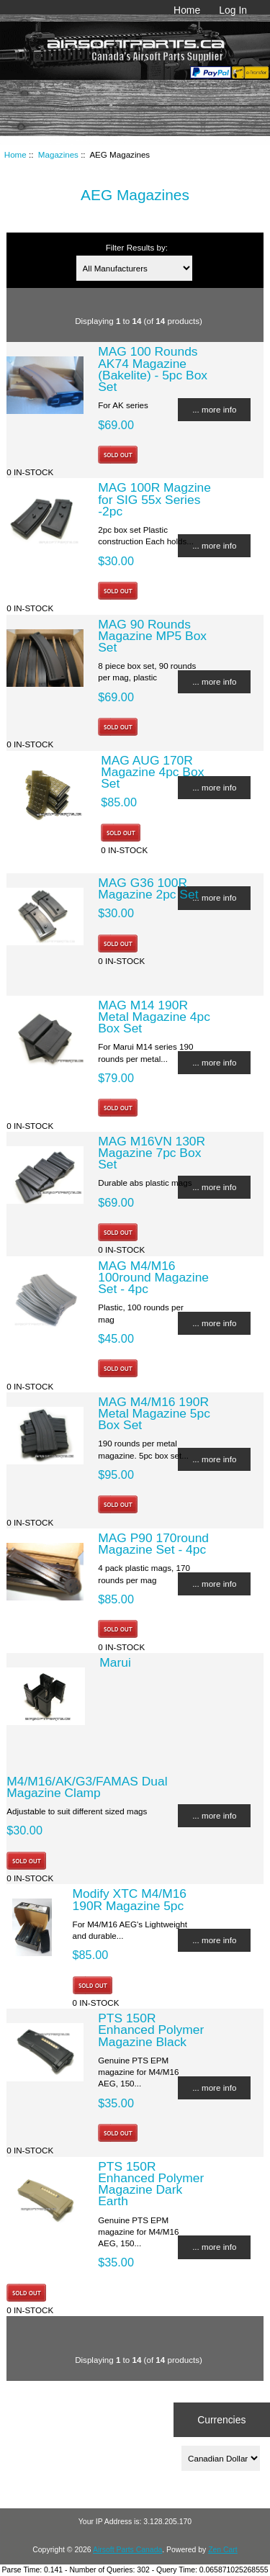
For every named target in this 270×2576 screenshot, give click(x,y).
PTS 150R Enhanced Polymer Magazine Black (151, 2029)
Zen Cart (223, 2550)
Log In (233, 10)
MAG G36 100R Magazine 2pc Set (148, 888)
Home (187, 10)
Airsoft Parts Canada (127, 2550)
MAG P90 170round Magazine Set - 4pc (153, 1544)
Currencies (221, 2420)
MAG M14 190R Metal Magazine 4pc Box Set (154, 1016)
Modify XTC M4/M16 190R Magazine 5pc (130, 1899)
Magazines (58, 154)
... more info (214, 409)
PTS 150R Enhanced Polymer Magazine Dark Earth (151, 2184)
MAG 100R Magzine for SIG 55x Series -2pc (154, 499)
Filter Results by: (137, 247)
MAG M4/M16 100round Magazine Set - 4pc (153, 1277)
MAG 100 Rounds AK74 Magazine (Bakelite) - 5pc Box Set (152, 369)
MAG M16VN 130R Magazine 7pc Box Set (151, 1152)
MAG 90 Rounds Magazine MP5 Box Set (152, 635)
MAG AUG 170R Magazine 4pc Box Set (152, 772)
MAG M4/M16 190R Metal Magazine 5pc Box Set (154, 1413)
